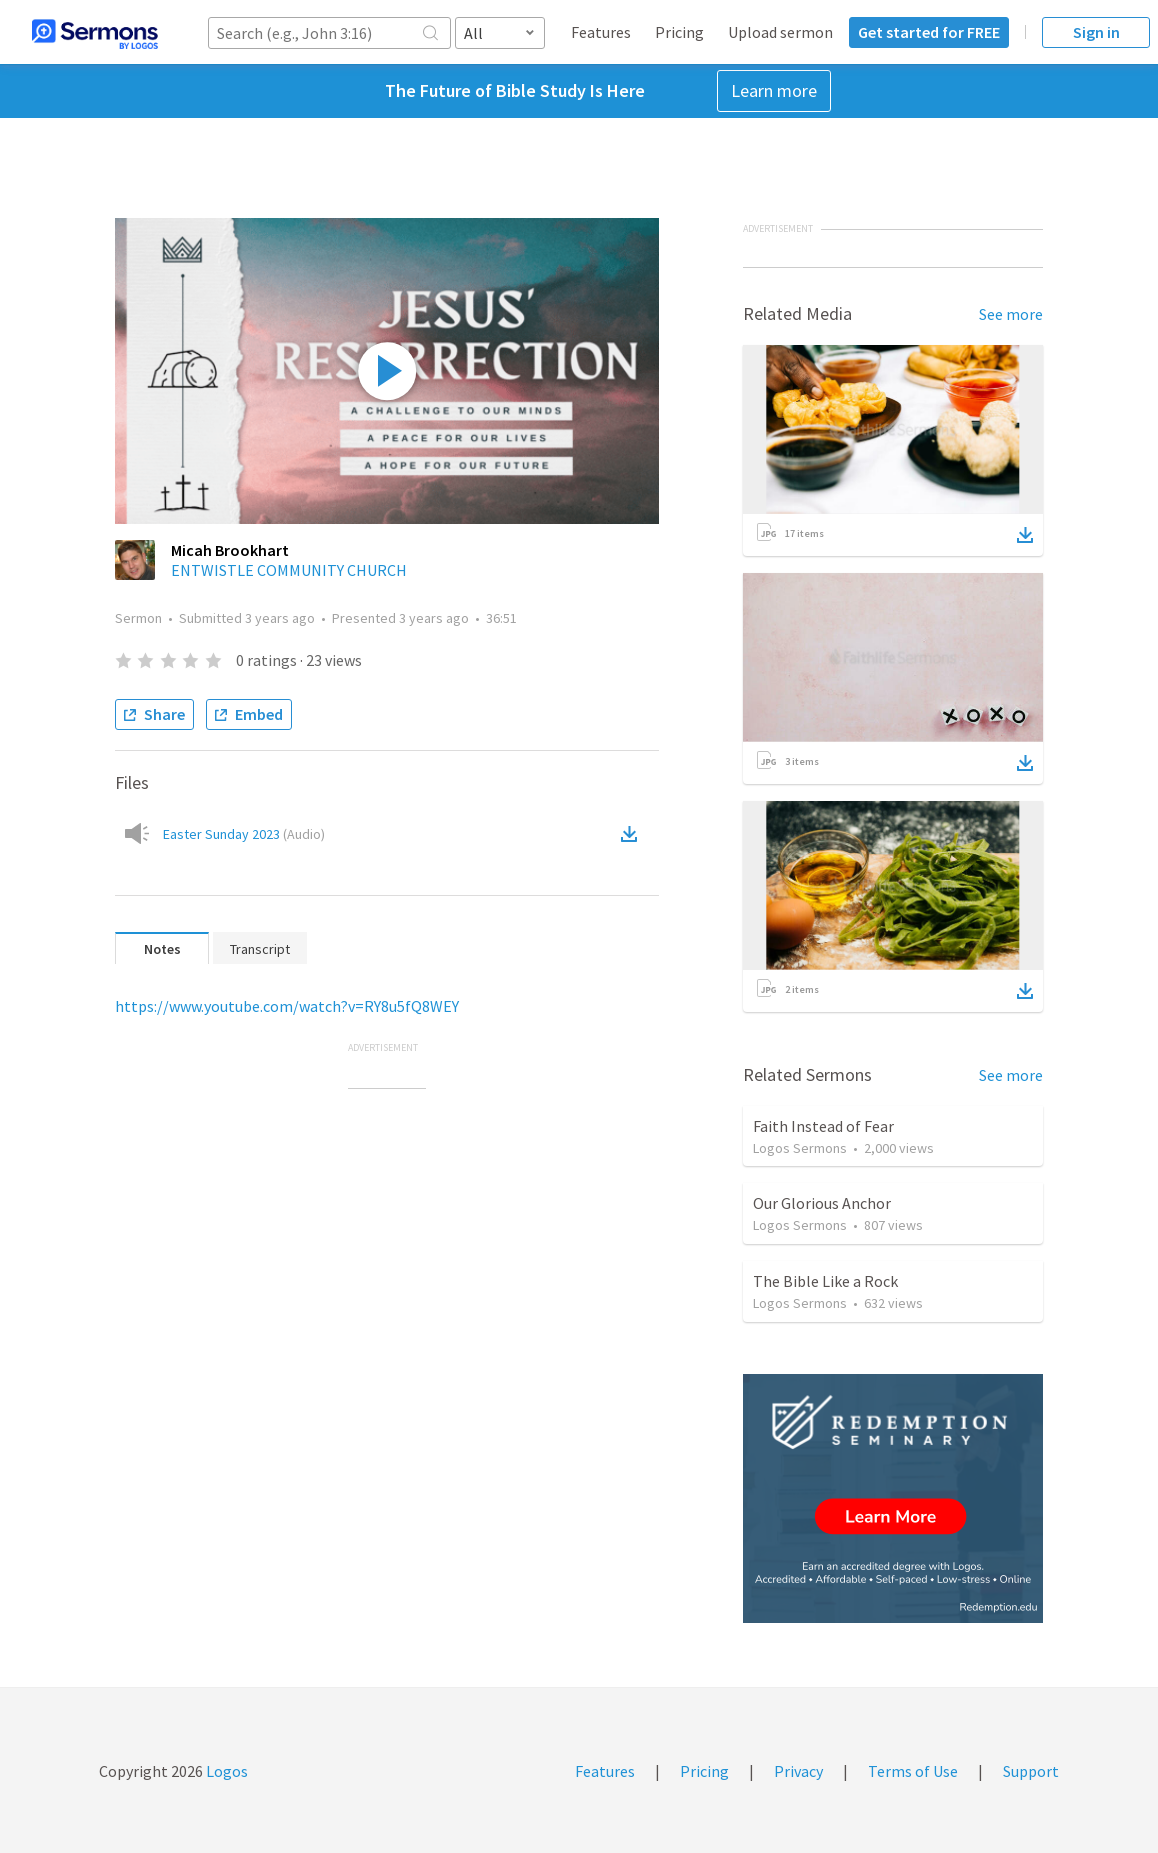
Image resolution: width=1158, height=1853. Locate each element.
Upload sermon (780, 32)
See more (1011, 314)
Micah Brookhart (230, 550)
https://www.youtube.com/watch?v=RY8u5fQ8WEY (287, 1006)
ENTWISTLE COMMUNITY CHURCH (289, 570)
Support (1031, 1771)
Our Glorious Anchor (822, 1203)
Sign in (1096, 32)
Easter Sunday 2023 (244, 834)
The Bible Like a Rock (825, 1281)
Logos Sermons (800, 1148)
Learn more (774, 90)
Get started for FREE (929, 32)
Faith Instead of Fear (823, 1126)
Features (601, 32)
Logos (225, 1771)
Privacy (798, 1771)
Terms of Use (913, 1771)
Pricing (679, 32)
